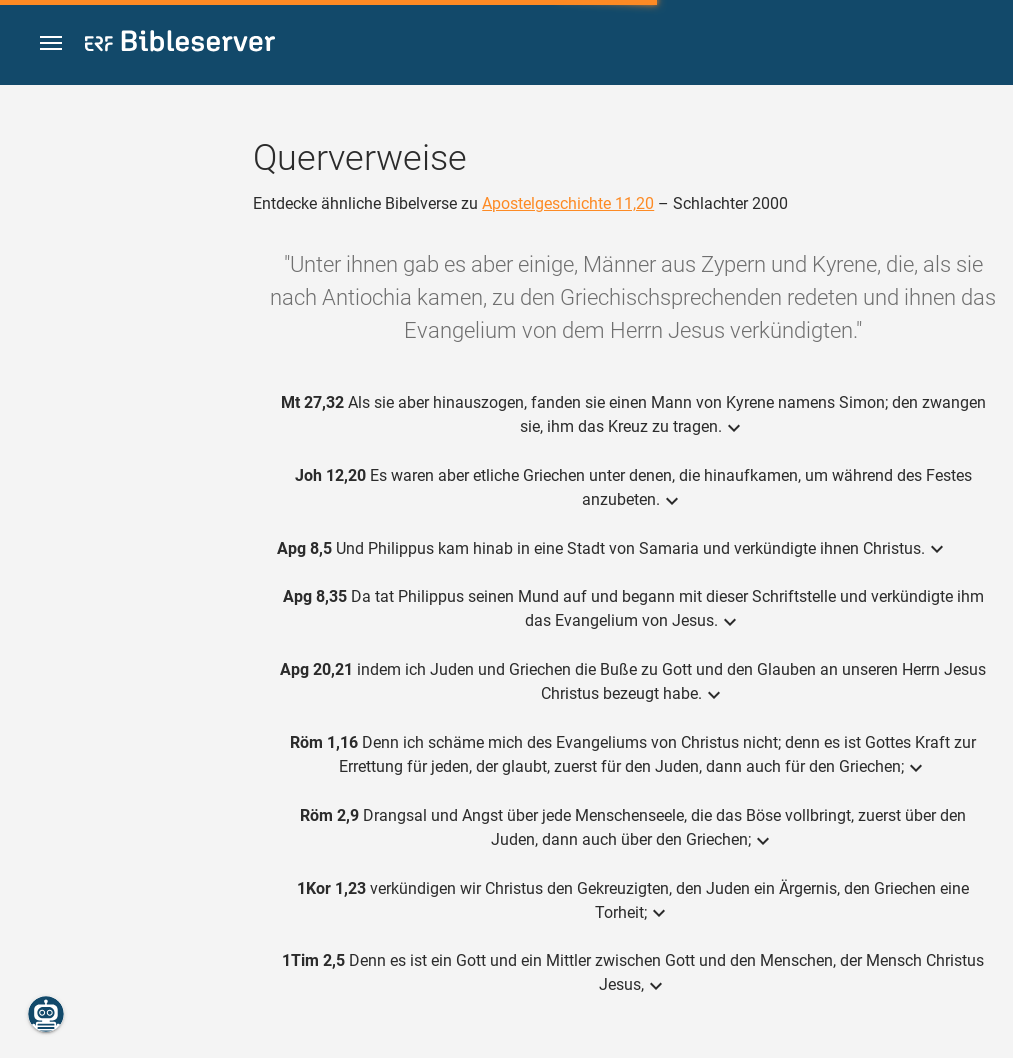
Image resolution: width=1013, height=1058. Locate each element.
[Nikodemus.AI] (46, 1014)
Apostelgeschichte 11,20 (568, 203)
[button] (51, 43)
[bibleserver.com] (180, 44)
